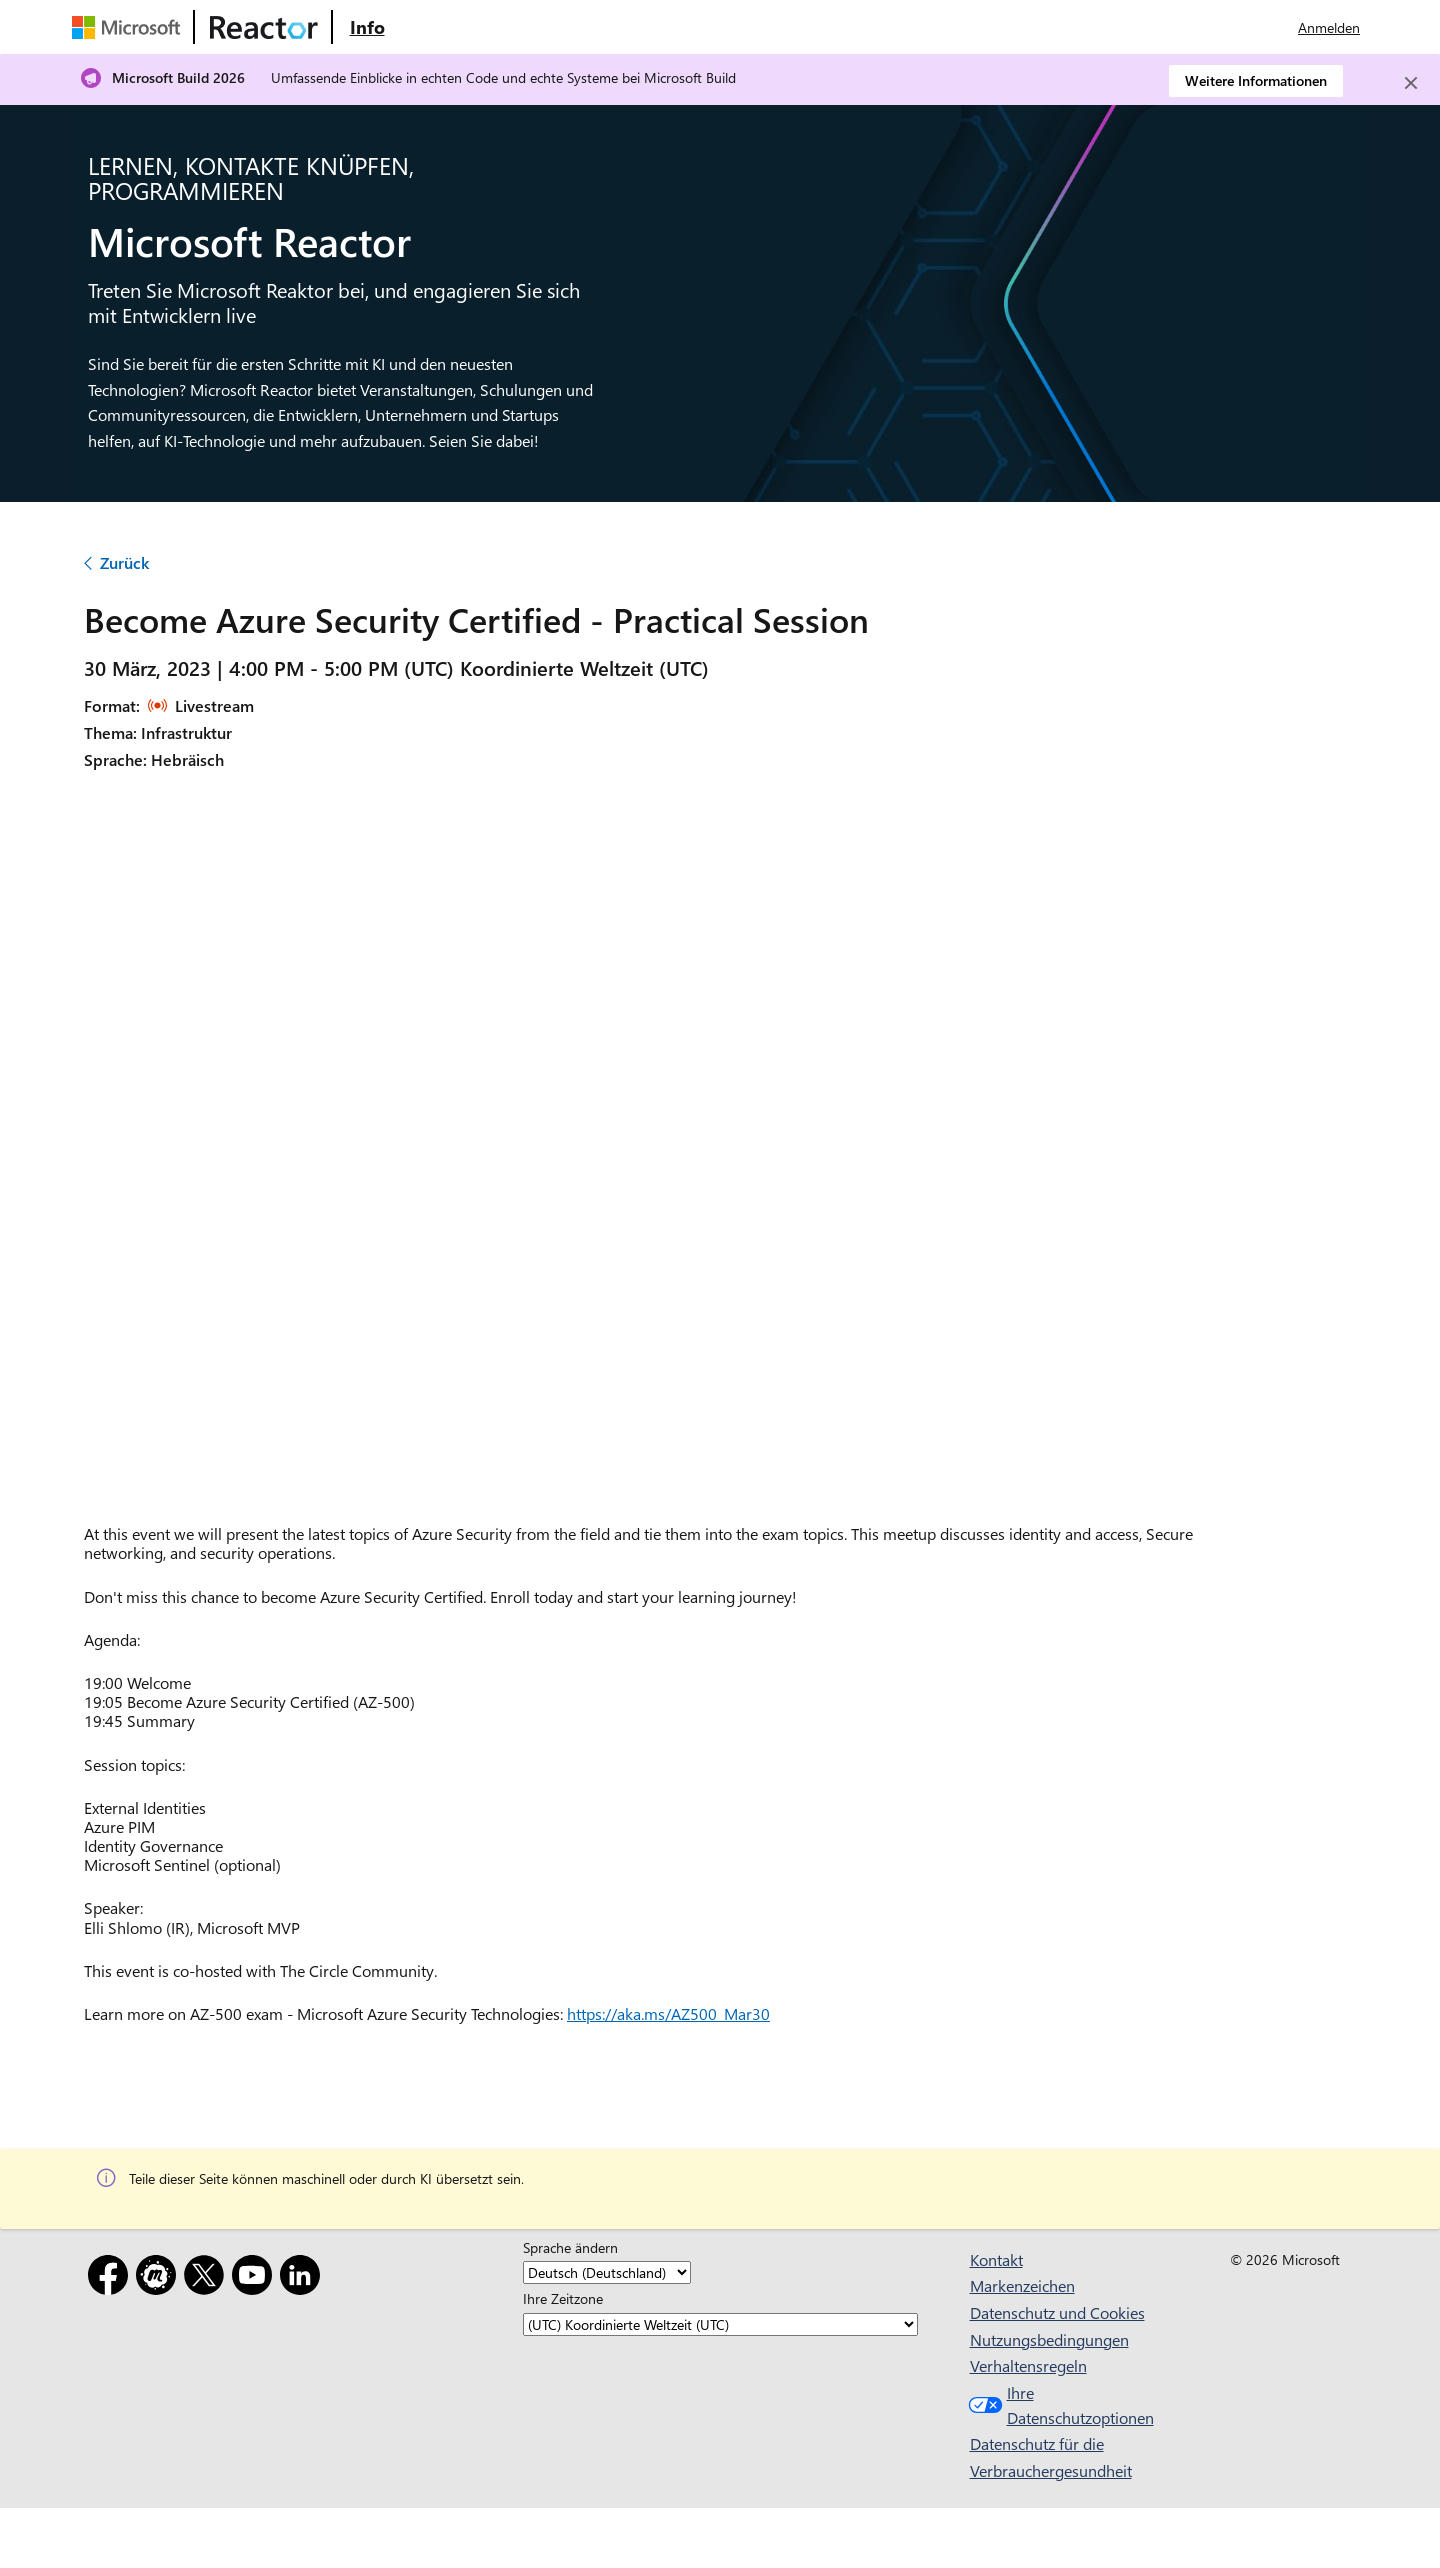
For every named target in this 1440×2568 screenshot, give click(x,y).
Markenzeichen (1022, 2285)
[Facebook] (112, 2278)
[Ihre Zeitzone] (720, 2324)
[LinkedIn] (304, 2278)
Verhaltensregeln (1028, 2365)
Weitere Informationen (1256, 80)
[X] (208, 2278)
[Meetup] (160, 2278)
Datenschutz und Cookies (1057, 2312)
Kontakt (996, 2259)
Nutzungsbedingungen (1049, 2339)
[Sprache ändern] (607, 2272)
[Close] (1411, 83)
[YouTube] (256, 2278)
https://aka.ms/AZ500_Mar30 (668, 2013)
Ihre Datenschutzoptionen (1057, 2405)
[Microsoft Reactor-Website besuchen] (264, 27)
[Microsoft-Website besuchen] (130, 27)
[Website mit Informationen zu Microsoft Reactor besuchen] (367, 27)
